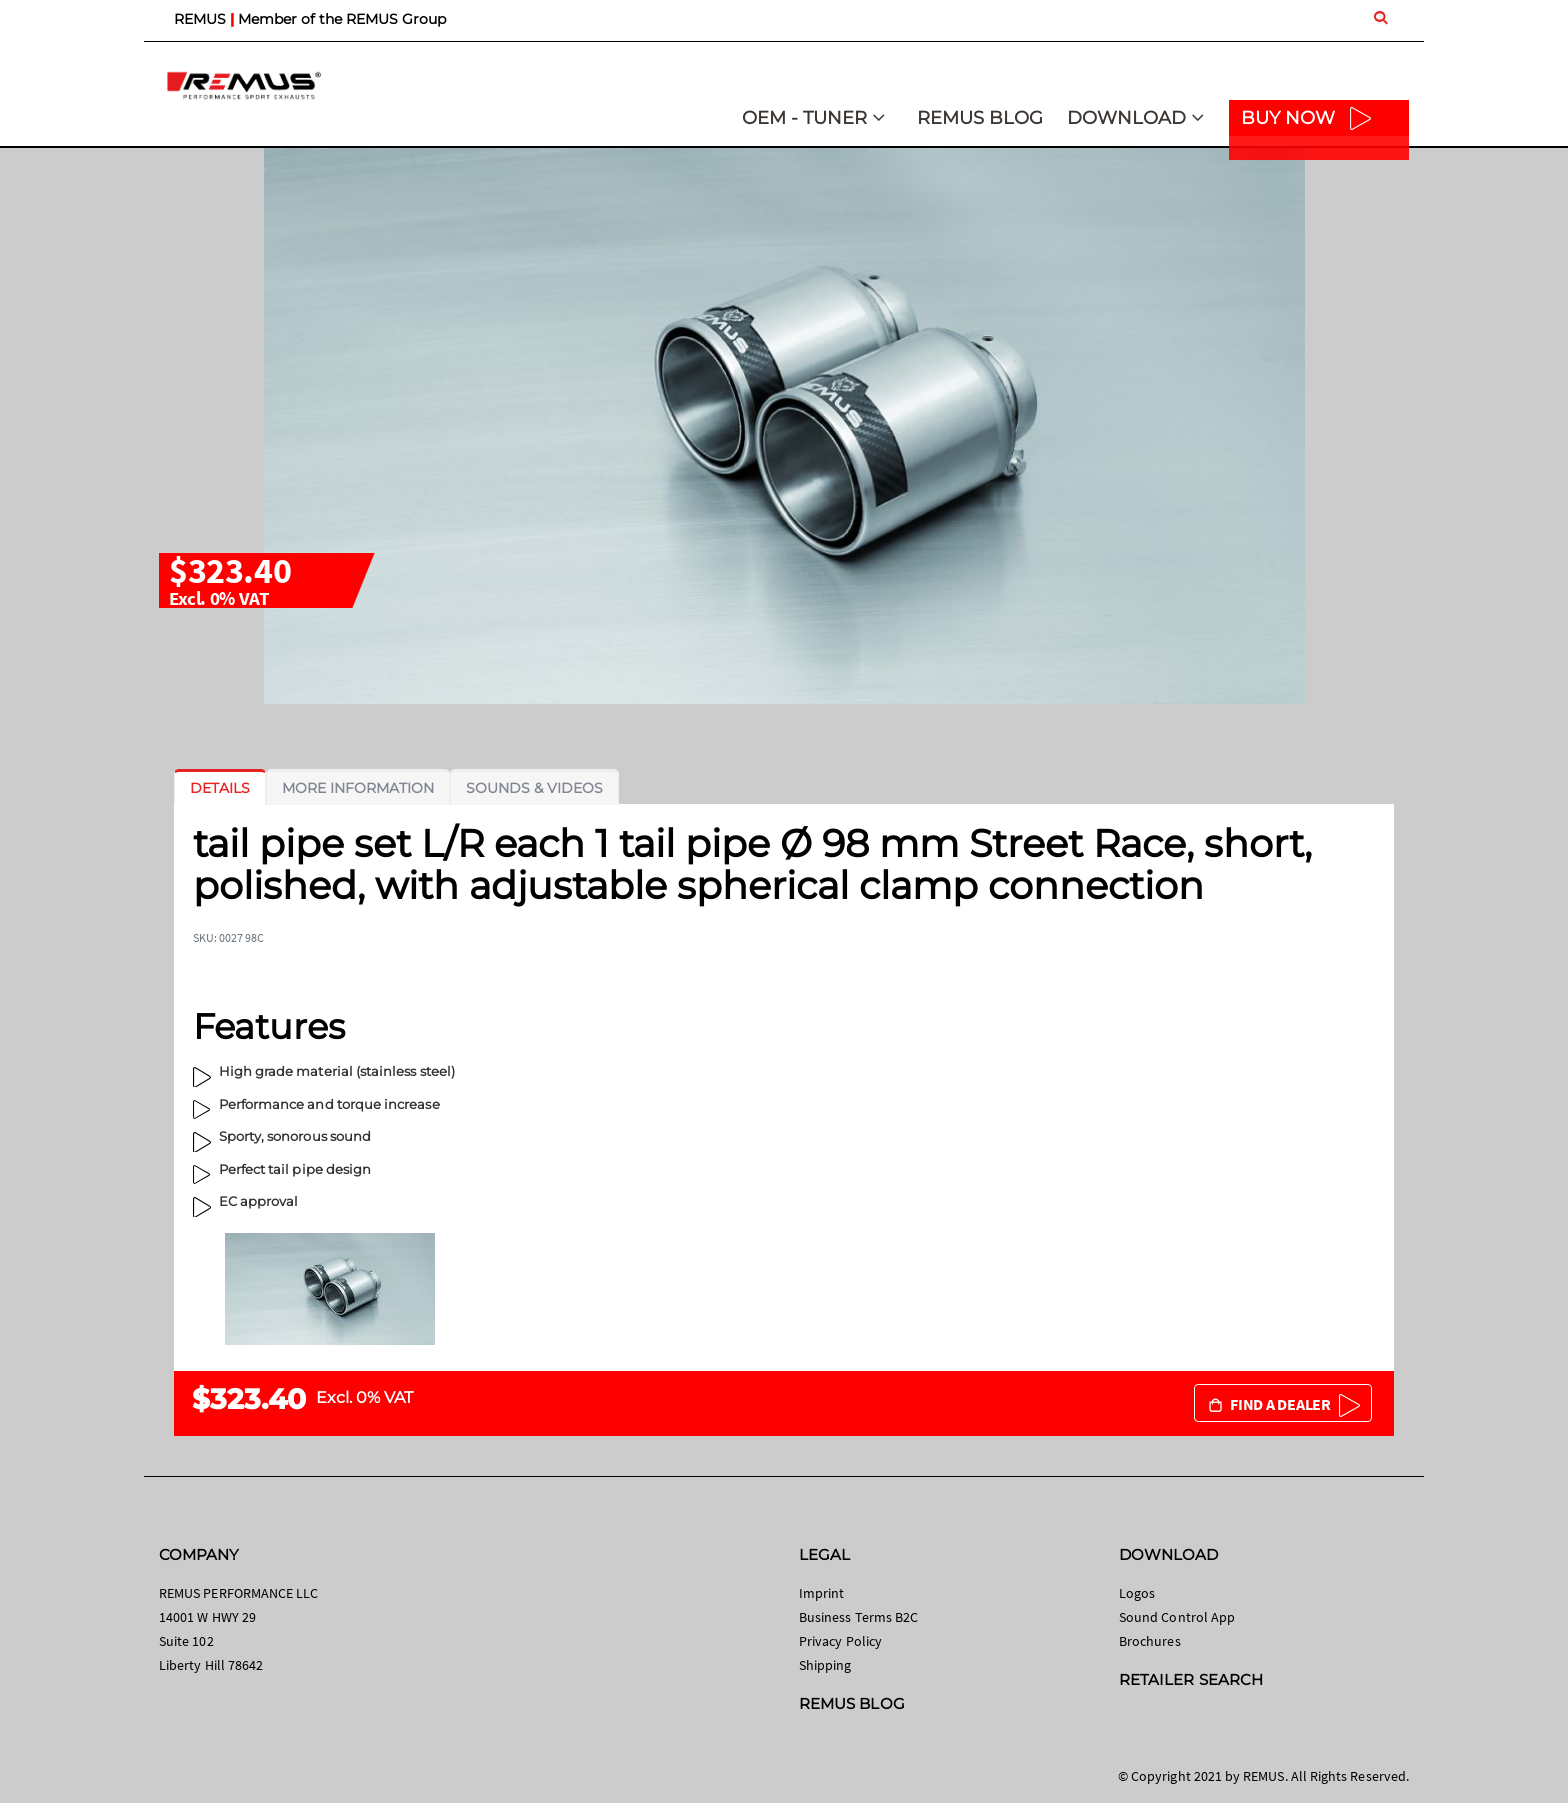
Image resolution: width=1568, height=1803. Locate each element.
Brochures (1150, 1641)
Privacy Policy (840, 1641)
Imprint (821, 1593)
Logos (1137, 1593)
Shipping (825, 1665)
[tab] (220, 788)
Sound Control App (1177, 1617)
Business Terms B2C (858, 1617)
